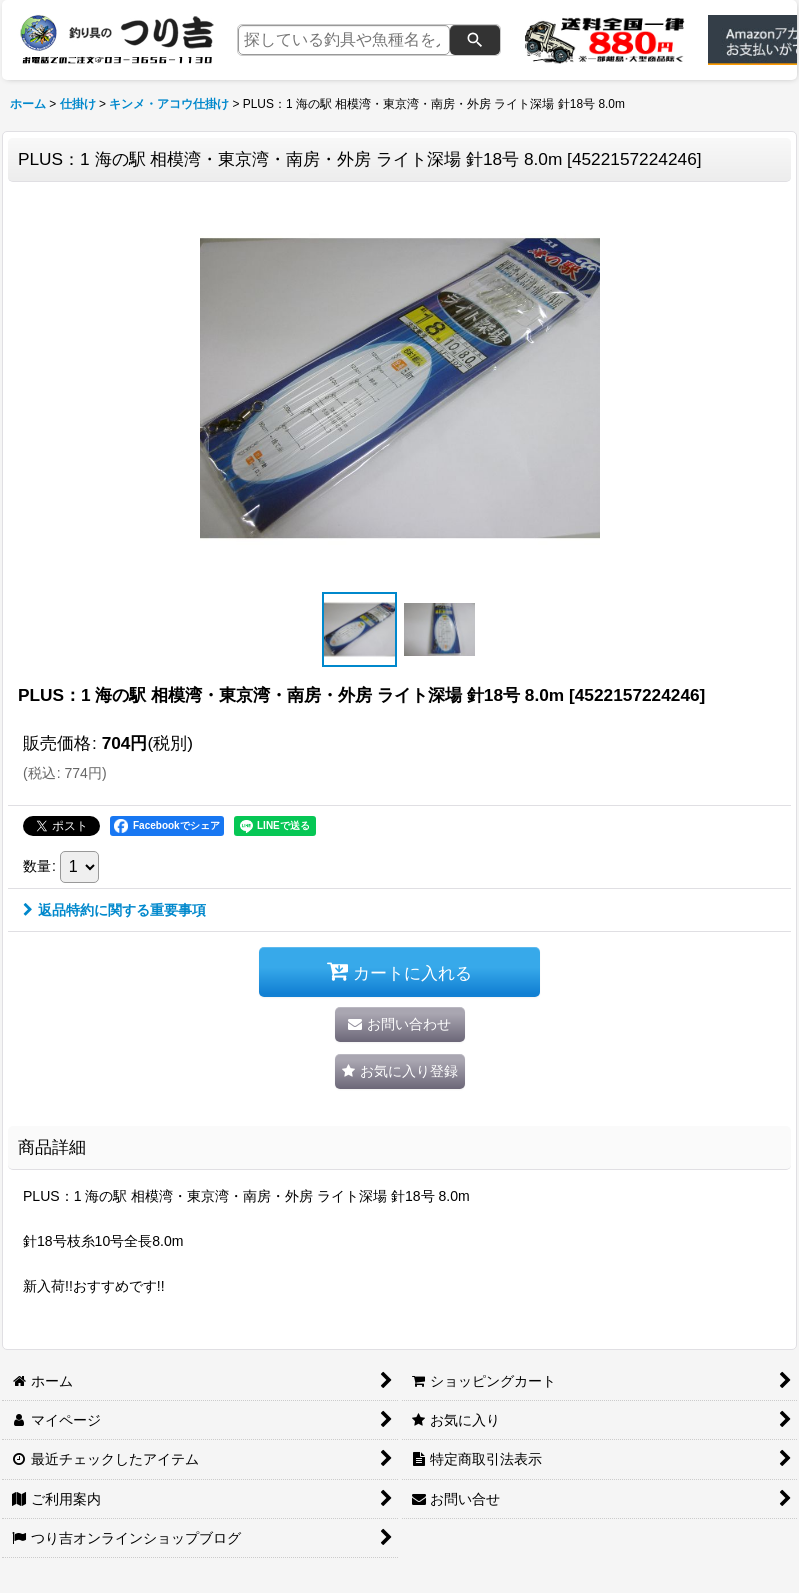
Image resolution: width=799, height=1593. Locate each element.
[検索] (475, 40)
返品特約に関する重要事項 (114, 910)
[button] (360, 629)
